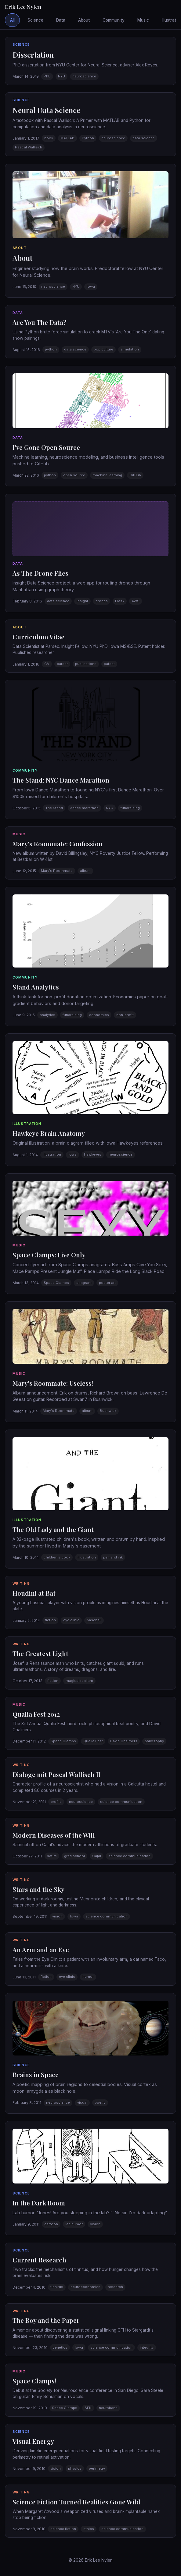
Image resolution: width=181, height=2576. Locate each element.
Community (114, 20)
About (84, 20)
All (12, 20)
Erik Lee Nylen (23, 6)
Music (143, 20)
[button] (90, 61)
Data (60, 20)
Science (35, 20)
